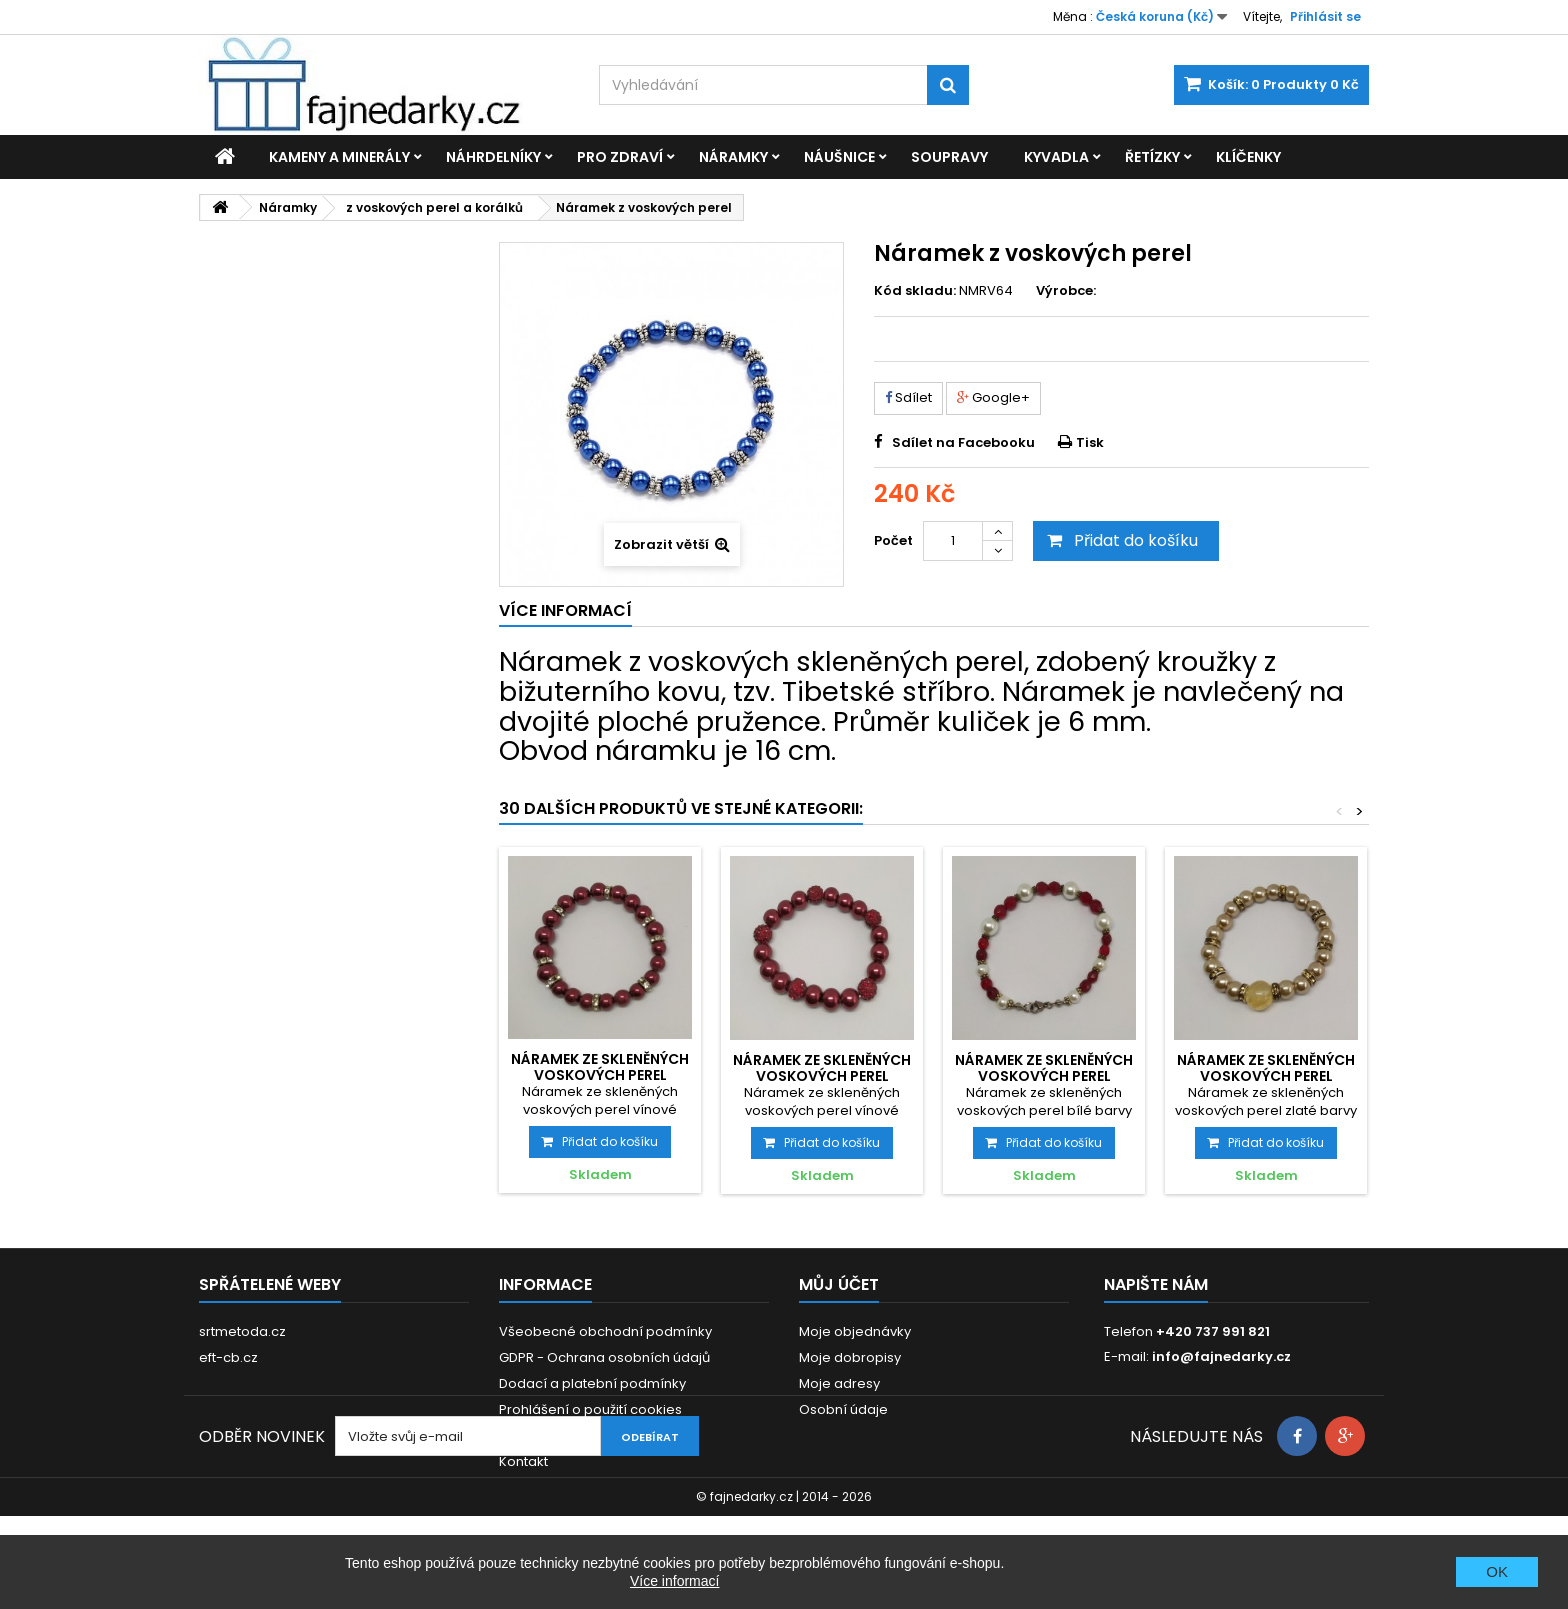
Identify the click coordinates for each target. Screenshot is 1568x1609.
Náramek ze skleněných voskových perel (600, 1067)
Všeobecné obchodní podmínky (605, 1331)
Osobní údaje (843, 1409)
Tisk (1090, 442)
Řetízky (1152, 157)
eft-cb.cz (228, 1357)
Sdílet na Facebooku (963, 442)
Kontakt (523, 1461)
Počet (893, 540)
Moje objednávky (855, 1331)
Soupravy (949, 157)
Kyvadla (1056, 157)
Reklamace (536, 1435)
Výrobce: (1066, 291)
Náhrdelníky (493, 157)
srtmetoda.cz (242, 1331)
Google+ (993, 397)
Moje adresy (839, 1383)
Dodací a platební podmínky (592, 1383)
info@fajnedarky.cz (1221, 1356)
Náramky (733, 157)
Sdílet (908, 397)
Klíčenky (1248, 157)
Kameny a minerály (339, 157)
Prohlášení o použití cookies (590, 1409)
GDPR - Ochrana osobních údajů (604, 1357)
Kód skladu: (915, 291)
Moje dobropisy (850, 1357)
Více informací (674, 1581)
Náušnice (839, 157)
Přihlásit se (1325, 16)
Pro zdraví (620, 157)
